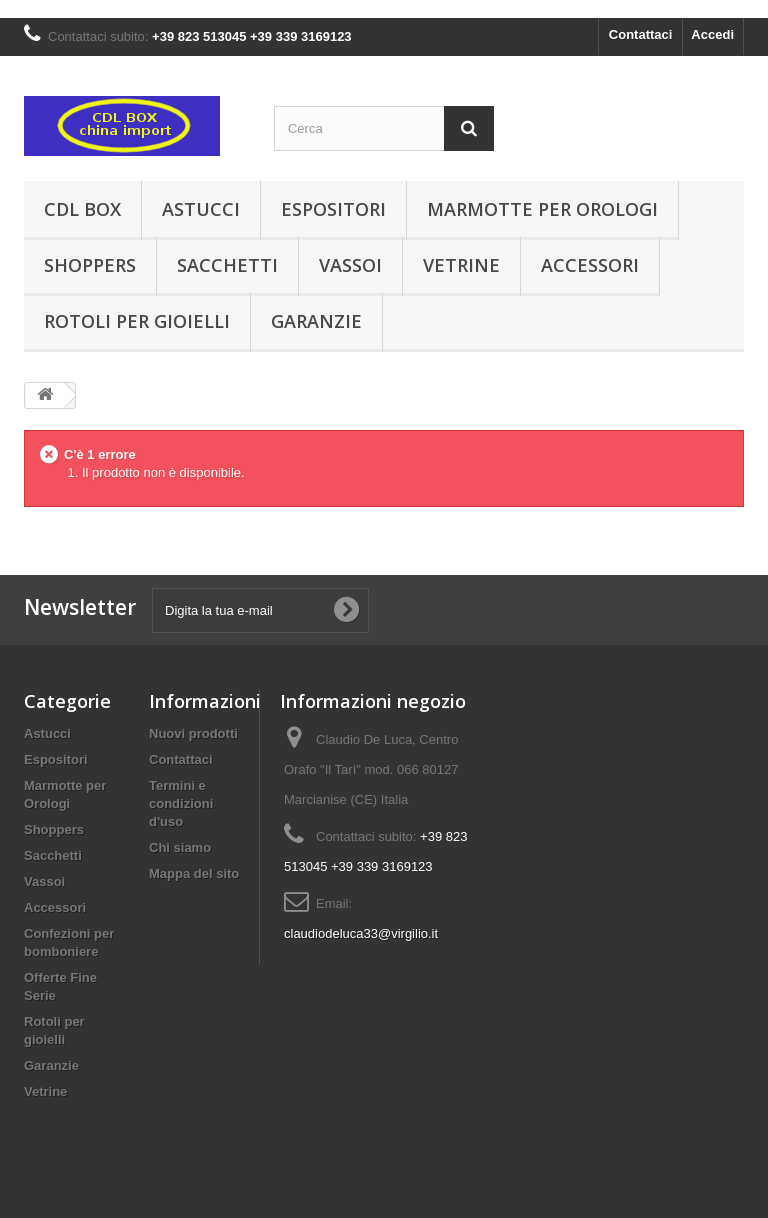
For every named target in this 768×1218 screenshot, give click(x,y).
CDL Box (82, 209)
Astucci (201, 209)
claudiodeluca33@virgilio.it (361, 933)
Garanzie (316, 321)
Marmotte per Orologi (542, 209)
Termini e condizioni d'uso (181, 803)
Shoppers (90, 265)
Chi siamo (180, 847)
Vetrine (461, 265)
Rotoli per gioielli (137, 321)
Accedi (712, 34)
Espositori (333, 209)
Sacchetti (227, 265)
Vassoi (350, 265)
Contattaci (641, 34)
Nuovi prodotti (193, 733)
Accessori (590, 265)
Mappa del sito (194, 873)
